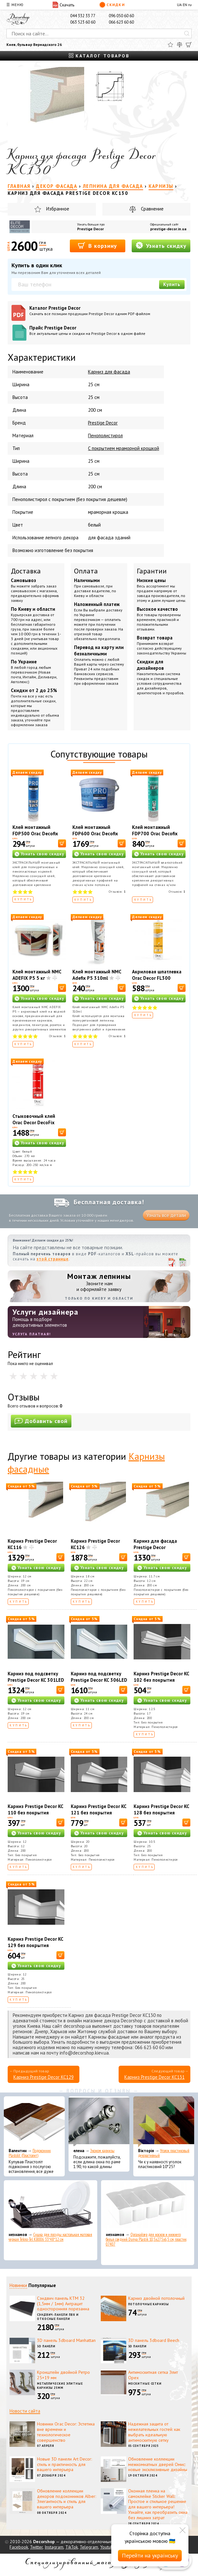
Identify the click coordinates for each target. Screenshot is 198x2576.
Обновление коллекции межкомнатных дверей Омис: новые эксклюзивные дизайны (157, 2464)
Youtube (108, 2547)
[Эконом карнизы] (99, 2121)
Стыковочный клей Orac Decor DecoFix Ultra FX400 (33, 1122)
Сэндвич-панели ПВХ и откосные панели (58, 2317)
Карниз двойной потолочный (156, 2298)
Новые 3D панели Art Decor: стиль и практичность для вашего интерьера (64, 2464)
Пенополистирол (105, 435)
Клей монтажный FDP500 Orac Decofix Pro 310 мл (35, 833)
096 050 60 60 (121, 15)
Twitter (36, 2547)
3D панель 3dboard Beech (153, 2340)
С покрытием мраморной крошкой (123, 448)
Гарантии (152, 570)
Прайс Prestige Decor (108, 330)
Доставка (26, 570)
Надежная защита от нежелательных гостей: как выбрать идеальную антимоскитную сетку (154, 2432)
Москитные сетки (145, 2383)
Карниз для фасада (109, 372)
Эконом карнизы (102, 2150)
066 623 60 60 (121, 22)
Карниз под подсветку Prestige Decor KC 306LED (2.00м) (99, 1680)
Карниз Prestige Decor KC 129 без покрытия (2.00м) (35, 1945)
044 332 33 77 (82, 15)
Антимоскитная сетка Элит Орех (153, 2374)
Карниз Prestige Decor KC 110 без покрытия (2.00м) (35, 1812)
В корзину (97, 245)
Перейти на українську (150, 2555)
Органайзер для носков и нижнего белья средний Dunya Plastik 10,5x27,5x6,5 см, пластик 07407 (146, 2239)
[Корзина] (189, 44)
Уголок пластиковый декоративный (163, 2153)
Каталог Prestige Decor (108, 310)
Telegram (89, 2547)
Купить (171, 284)
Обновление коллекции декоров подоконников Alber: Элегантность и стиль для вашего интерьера (66, 2499)
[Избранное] (170, 44)
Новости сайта (25, 2411)
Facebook (19, 2547)
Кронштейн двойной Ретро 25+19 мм (63, 2374)
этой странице (53, 1259)
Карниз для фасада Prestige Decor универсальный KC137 (158, 1547)
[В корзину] (62, 843)
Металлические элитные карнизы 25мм (60, 2385)
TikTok (71, 2547)
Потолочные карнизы (148, 2304)
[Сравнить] (179, 44)
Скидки (112, 5)
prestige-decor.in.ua (168, 228)
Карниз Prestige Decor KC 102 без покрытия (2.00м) (161, 1680)
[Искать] (186, 33)
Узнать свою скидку (42, 854)
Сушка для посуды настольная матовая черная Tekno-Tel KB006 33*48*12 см (50, 2237)
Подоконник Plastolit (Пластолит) (30, 2153)
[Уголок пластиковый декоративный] (163, 2121)
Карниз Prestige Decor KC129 (43, 2077)
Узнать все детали (166, 1215)
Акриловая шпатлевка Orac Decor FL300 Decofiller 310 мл (156, 978)
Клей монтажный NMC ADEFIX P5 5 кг (36, 975)
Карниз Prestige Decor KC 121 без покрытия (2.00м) (98, 1812)
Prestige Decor (90, 228)
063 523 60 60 (82, 22)
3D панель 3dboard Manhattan (66, 2340)
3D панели (46, 2346)
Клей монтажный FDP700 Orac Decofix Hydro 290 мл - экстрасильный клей (155, 836)
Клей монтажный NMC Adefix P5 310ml (96, 975)
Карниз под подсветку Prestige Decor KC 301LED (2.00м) (36, 1680)
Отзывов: (117, 891)
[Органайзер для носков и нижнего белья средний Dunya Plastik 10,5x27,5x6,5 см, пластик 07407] (147, 2205)
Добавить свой (41, 1421)
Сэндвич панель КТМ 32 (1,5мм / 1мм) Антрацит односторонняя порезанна (63, 2303)
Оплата (86, 570)
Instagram (54, 2547)
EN (185, 4)
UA (179, 4)
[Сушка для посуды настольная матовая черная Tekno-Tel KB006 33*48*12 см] (50, 2205)
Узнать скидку (161, 245)
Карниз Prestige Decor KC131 (154, 2077)
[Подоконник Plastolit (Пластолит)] (34, 2121)
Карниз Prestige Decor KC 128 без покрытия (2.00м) (161, 1812)
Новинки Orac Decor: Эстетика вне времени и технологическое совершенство (66, 2432)
